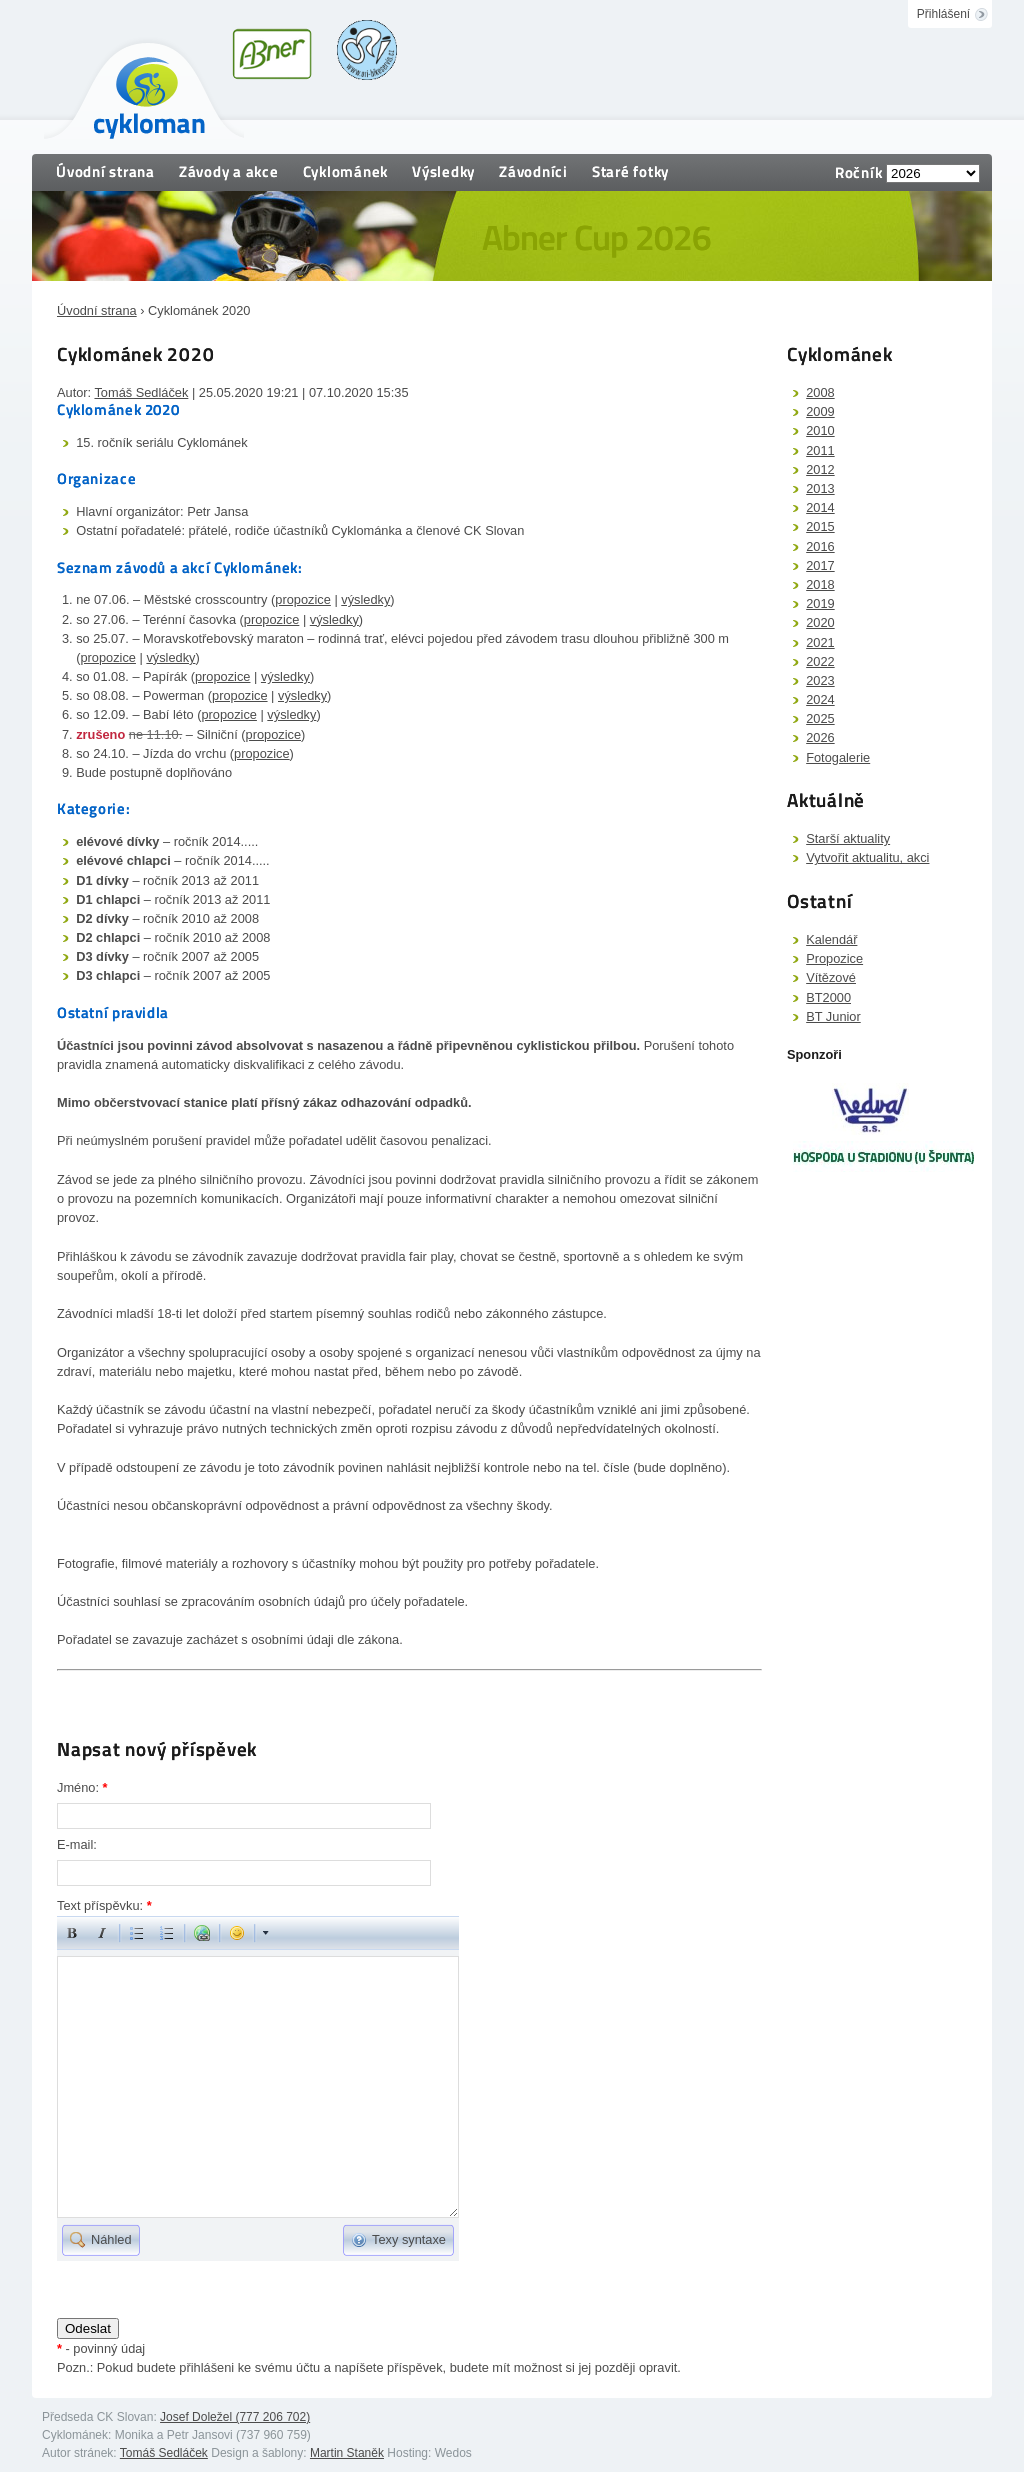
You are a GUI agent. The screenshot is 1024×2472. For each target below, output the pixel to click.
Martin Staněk (347, 2453)
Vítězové (831, 977)
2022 (820, 661)
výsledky (365, 599)
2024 (820, 699)
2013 (820, 488)
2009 (820, 411)
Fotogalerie (838, 757)
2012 (820, 469)
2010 (820, 430)
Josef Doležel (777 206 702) (235, 2417)
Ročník (859, 172)
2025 (820, 718)
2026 (820, 737)
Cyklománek (346, 171)
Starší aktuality (848, 838)
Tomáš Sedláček (141, 392)
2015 (820, 526)
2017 (820, 565)
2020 (820, 622)
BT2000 (828, 997)
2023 (820, 680)
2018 (820, 584)
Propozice (834, 958)
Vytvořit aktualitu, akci (867, 857)
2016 (820, 546)
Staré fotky (630, 171)
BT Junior (833, 1016)
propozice (303, 599)
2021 (820, 642)
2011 (820, 450)
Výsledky (443, 171)
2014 (820, 507)
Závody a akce (229, 171)
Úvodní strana (105, 171)
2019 (820, 603)
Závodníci (533, 171)
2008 (820, 392)
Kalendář (831, 939)
